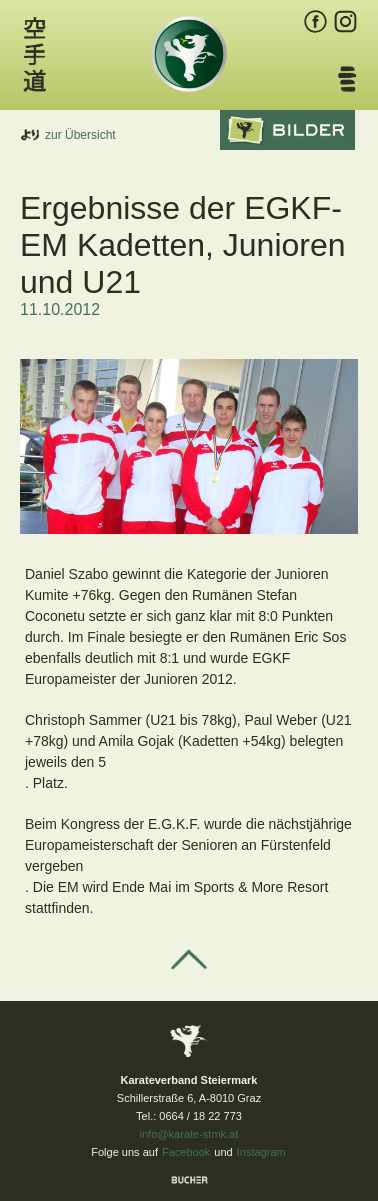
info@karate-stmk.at (189, 1134)
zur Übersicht (80, 135)
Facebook (186, 1152)
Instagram (261, 1152)
